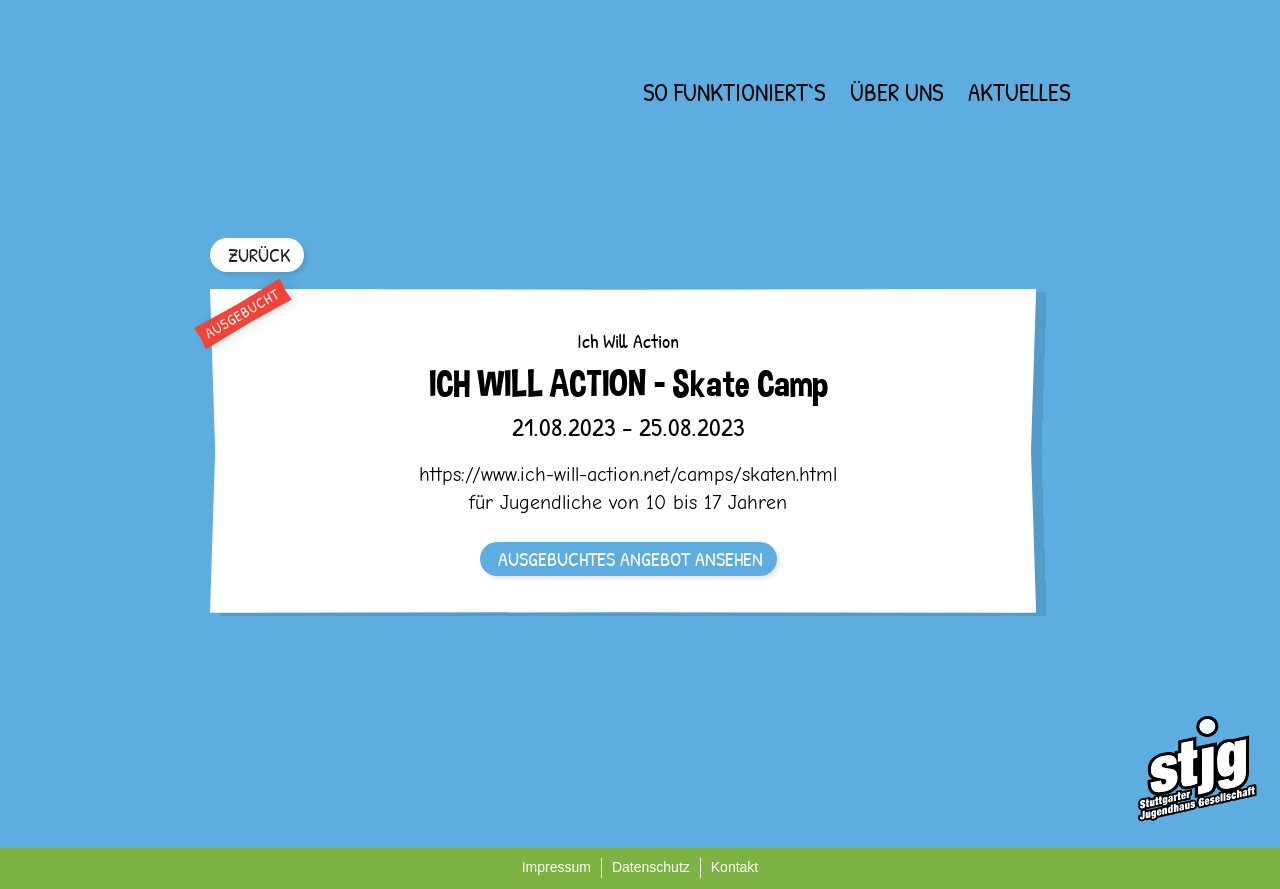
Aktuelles (1019, 92)
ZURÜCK (259, 254)
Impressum (556, 867)
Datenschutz (651, 867)
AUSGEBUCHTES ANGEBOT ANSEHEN (630, 558)
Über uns (896, 92)
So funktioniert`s (734, 92)
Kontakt (734, 867)
